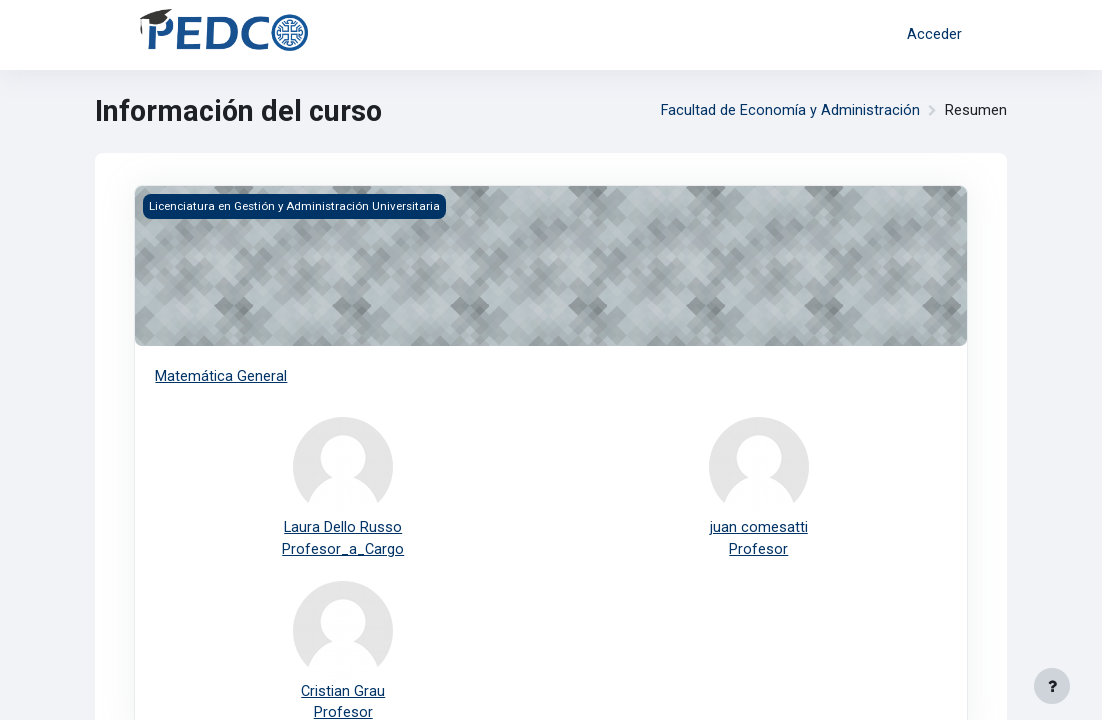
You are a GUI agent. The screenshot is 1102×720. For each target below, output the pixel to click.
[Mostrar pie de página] (1052, 686)
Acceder (934, 35)
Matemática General (221, 377)
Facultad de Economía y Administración (790, 111)
